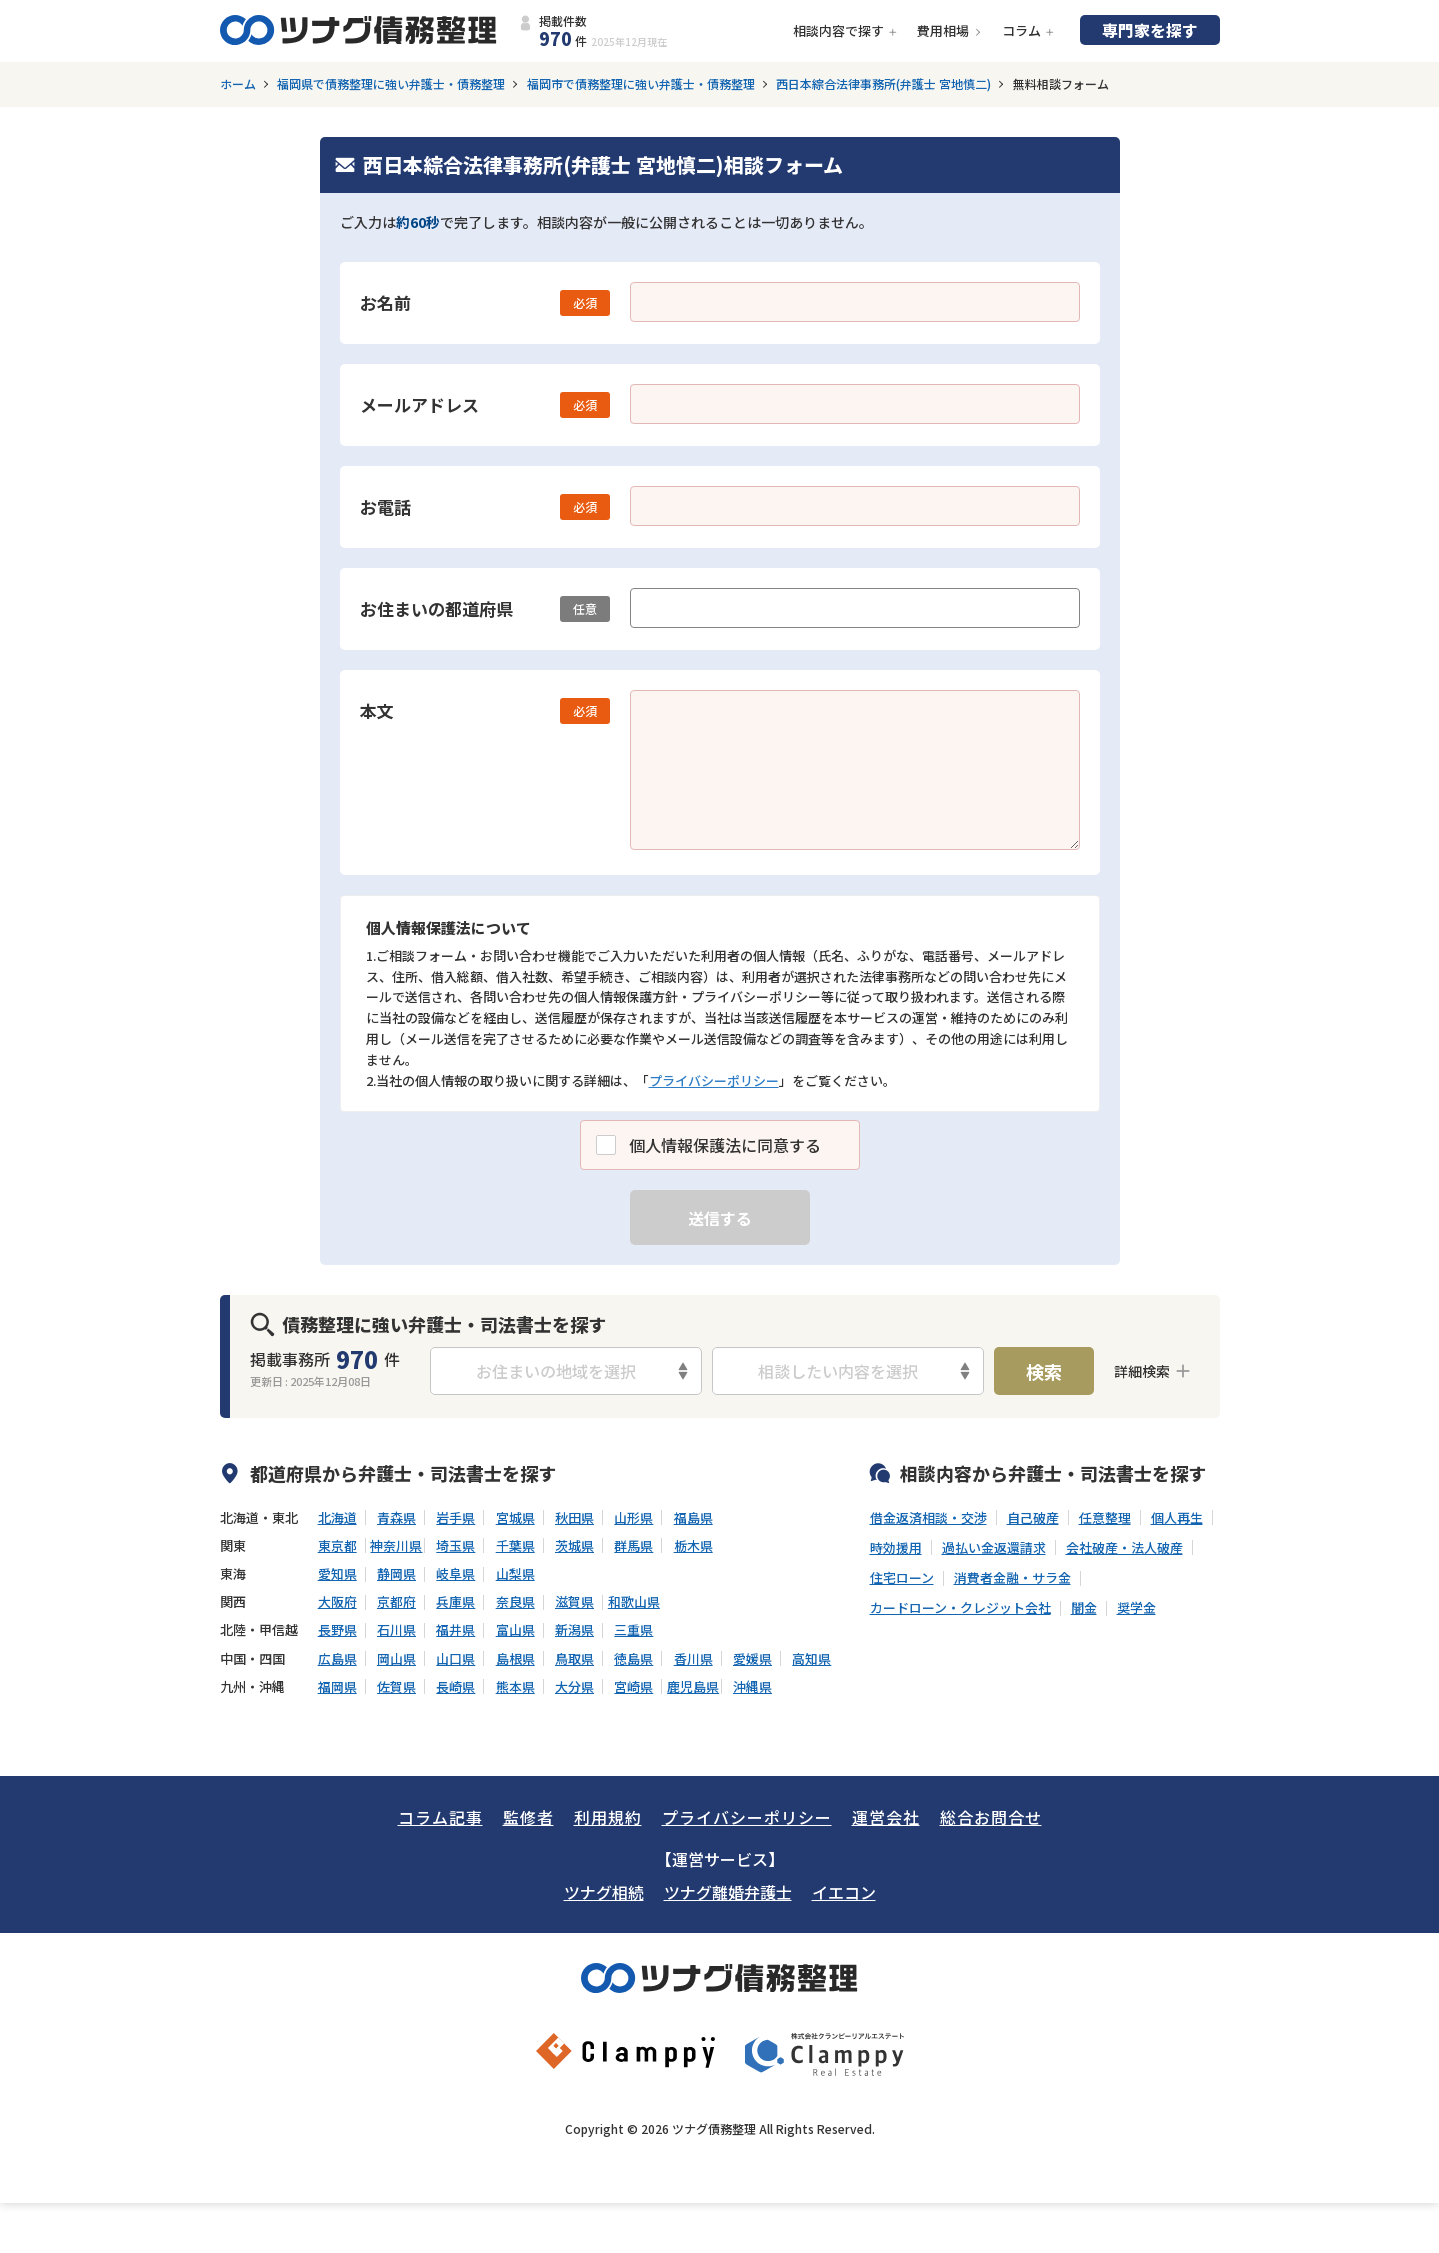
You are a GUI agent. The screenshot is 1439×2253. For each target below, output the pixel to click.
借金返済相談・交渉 (928, 1518)
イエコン (844, 1892)
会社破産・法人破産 (1124, 1548)
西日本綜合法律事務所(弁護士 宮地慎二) (883, 84)
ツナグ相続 (604, 1892)
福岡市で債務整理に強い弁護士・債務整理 (641, 84)
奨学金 (1136, 1608)
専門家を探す (1150, 30)
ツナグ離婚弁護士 (728, 1892)
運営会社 (886, 1817)
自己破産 (1033, 1518)
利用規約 (608, 1817)
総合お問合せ (991, 1817)
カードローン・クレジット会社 (960, 1608)
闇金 (1084, 1608)
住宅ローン (902, 1578)
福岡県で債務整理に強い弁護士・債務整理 (391, 84)
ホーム (238, 84)
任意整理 (1105, 1518)
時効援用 (896, 1548)
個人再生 (1177, 1518)
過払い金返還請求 (994, 1548)
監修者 (528, 1817)
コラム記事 (440, 1817)
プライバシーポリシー (714, 1080)
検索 (1044, 1371)
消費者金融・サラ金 (1012, 1578)
